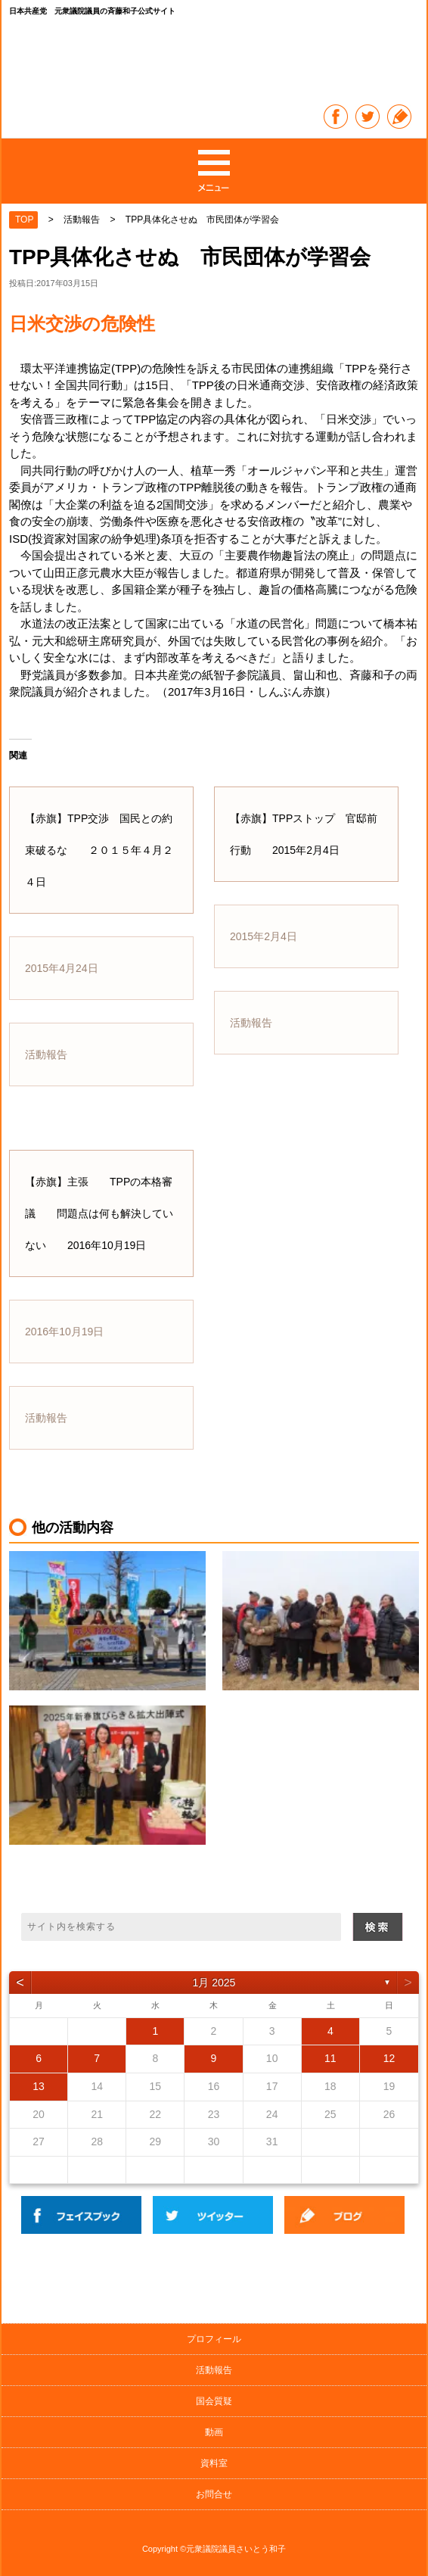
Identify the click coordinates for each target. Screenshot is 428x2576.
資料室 (214, 2463)
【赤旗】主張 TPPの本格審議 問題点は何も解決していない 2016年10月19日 (99, 1213)
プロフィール (214, 2339)
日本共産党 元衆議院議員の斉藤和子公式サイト (215, 62)
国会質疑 (214, 2401)
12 (389, 2058)
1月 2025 (214, 1982)
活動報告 (214, 2370)
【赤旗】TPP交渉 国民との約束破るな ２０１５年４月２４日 (99, 850)
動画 (214, 2432)
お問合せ (214, 2494)
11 (330, 2058)
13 (39, 2086)
